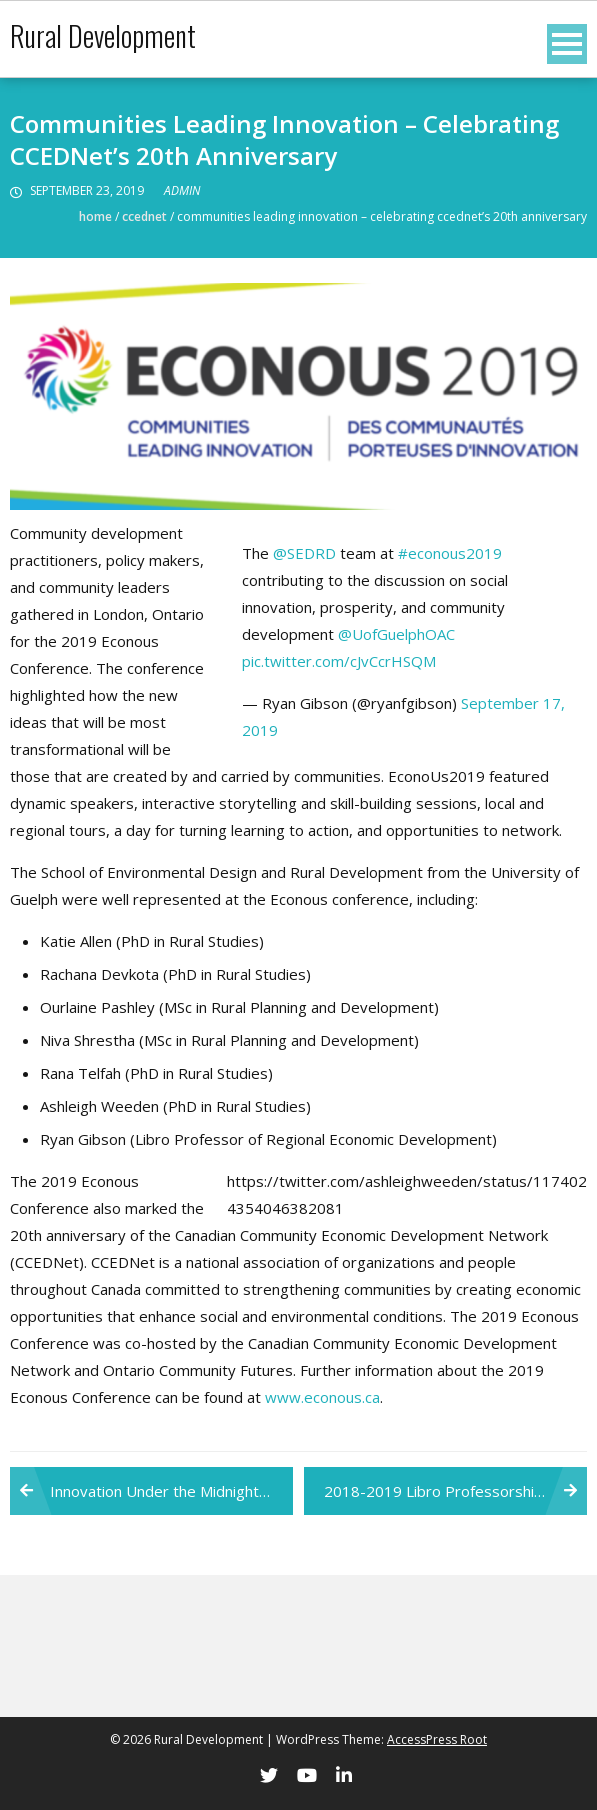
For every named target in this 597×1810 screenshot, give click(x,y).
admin (182, 190)
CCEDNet (144, 216)
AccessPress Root (437, 1739)
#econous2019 (450, 553)
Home (95, 216)
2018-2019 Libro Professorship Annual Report (455, 1491)
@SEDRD (304, 553)
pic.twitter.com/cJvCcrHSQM (339, 661)
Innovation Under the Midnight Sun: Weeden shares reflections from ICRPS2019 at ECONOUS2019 (171, 1491)
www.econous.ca (322, 1397)
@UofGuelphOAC (396, 634)
